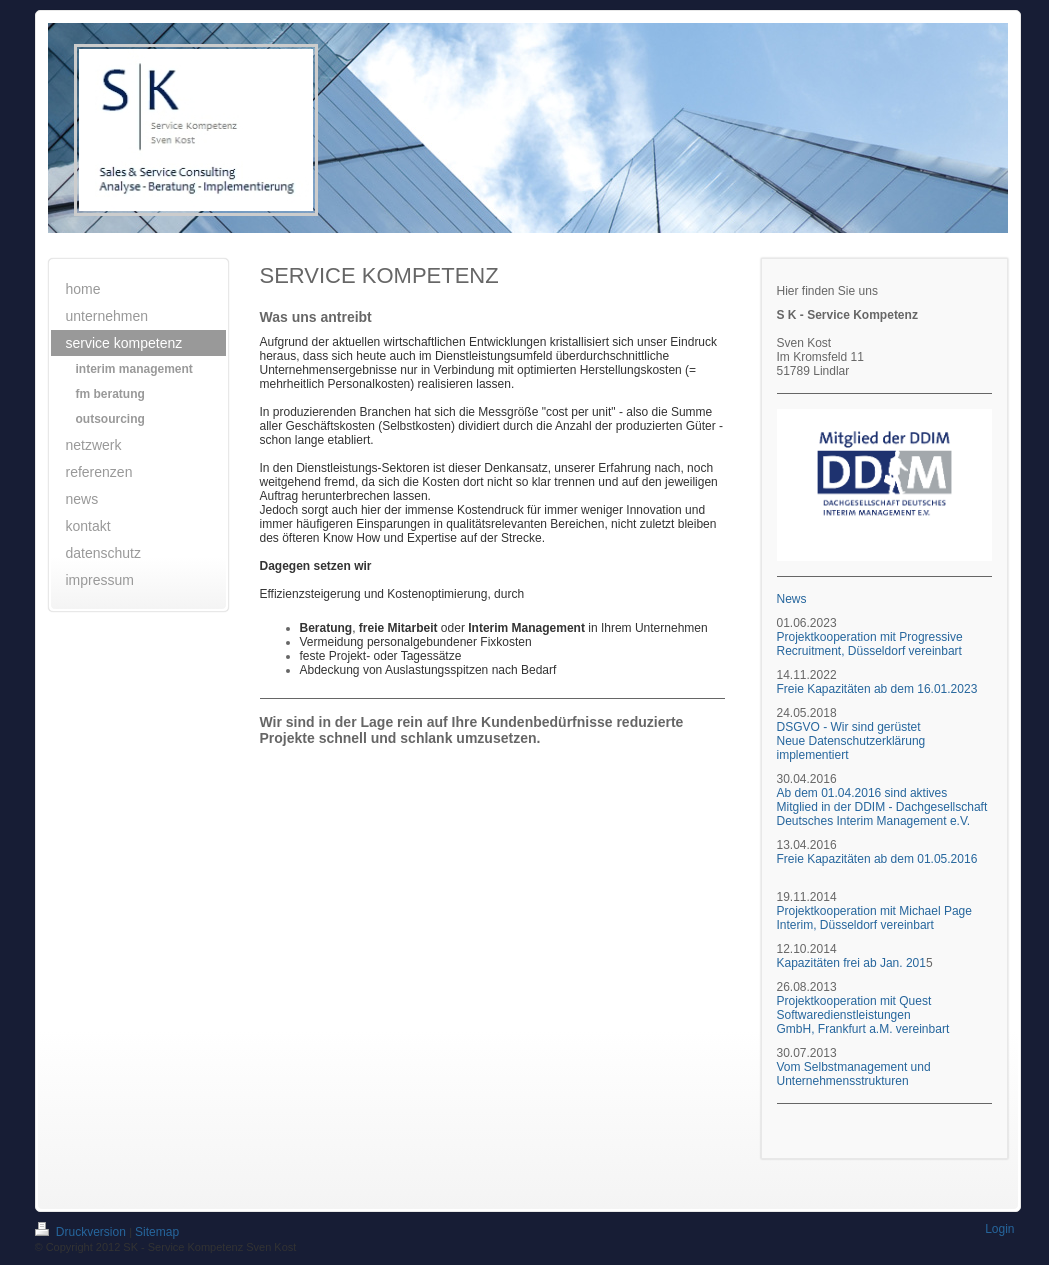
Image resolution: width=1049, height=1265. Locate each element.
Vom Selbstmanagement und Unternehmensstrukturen (854, 1074)
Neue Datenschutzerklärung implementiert (851, 748)
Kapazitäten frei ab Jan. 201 (851, 963)
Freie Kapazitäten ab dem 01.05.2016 (877, 859)
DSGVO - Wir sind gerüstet (849, 727)
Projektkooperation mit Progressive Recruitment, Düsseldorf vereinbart (870, 644)
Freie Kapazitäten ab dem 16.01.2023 (879, 689)
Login (999, 1229)
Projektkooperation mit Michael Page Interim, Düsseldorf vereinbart (874, 918)
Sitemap (157, 1232)
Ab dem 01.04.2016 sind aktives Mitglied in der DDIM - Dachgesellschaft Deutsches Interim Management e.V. (882, 807)
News (792, 599)
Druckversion (82, 1232)
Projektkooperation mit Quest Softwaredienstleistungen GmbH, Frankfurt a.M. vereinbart (863, 1015)
